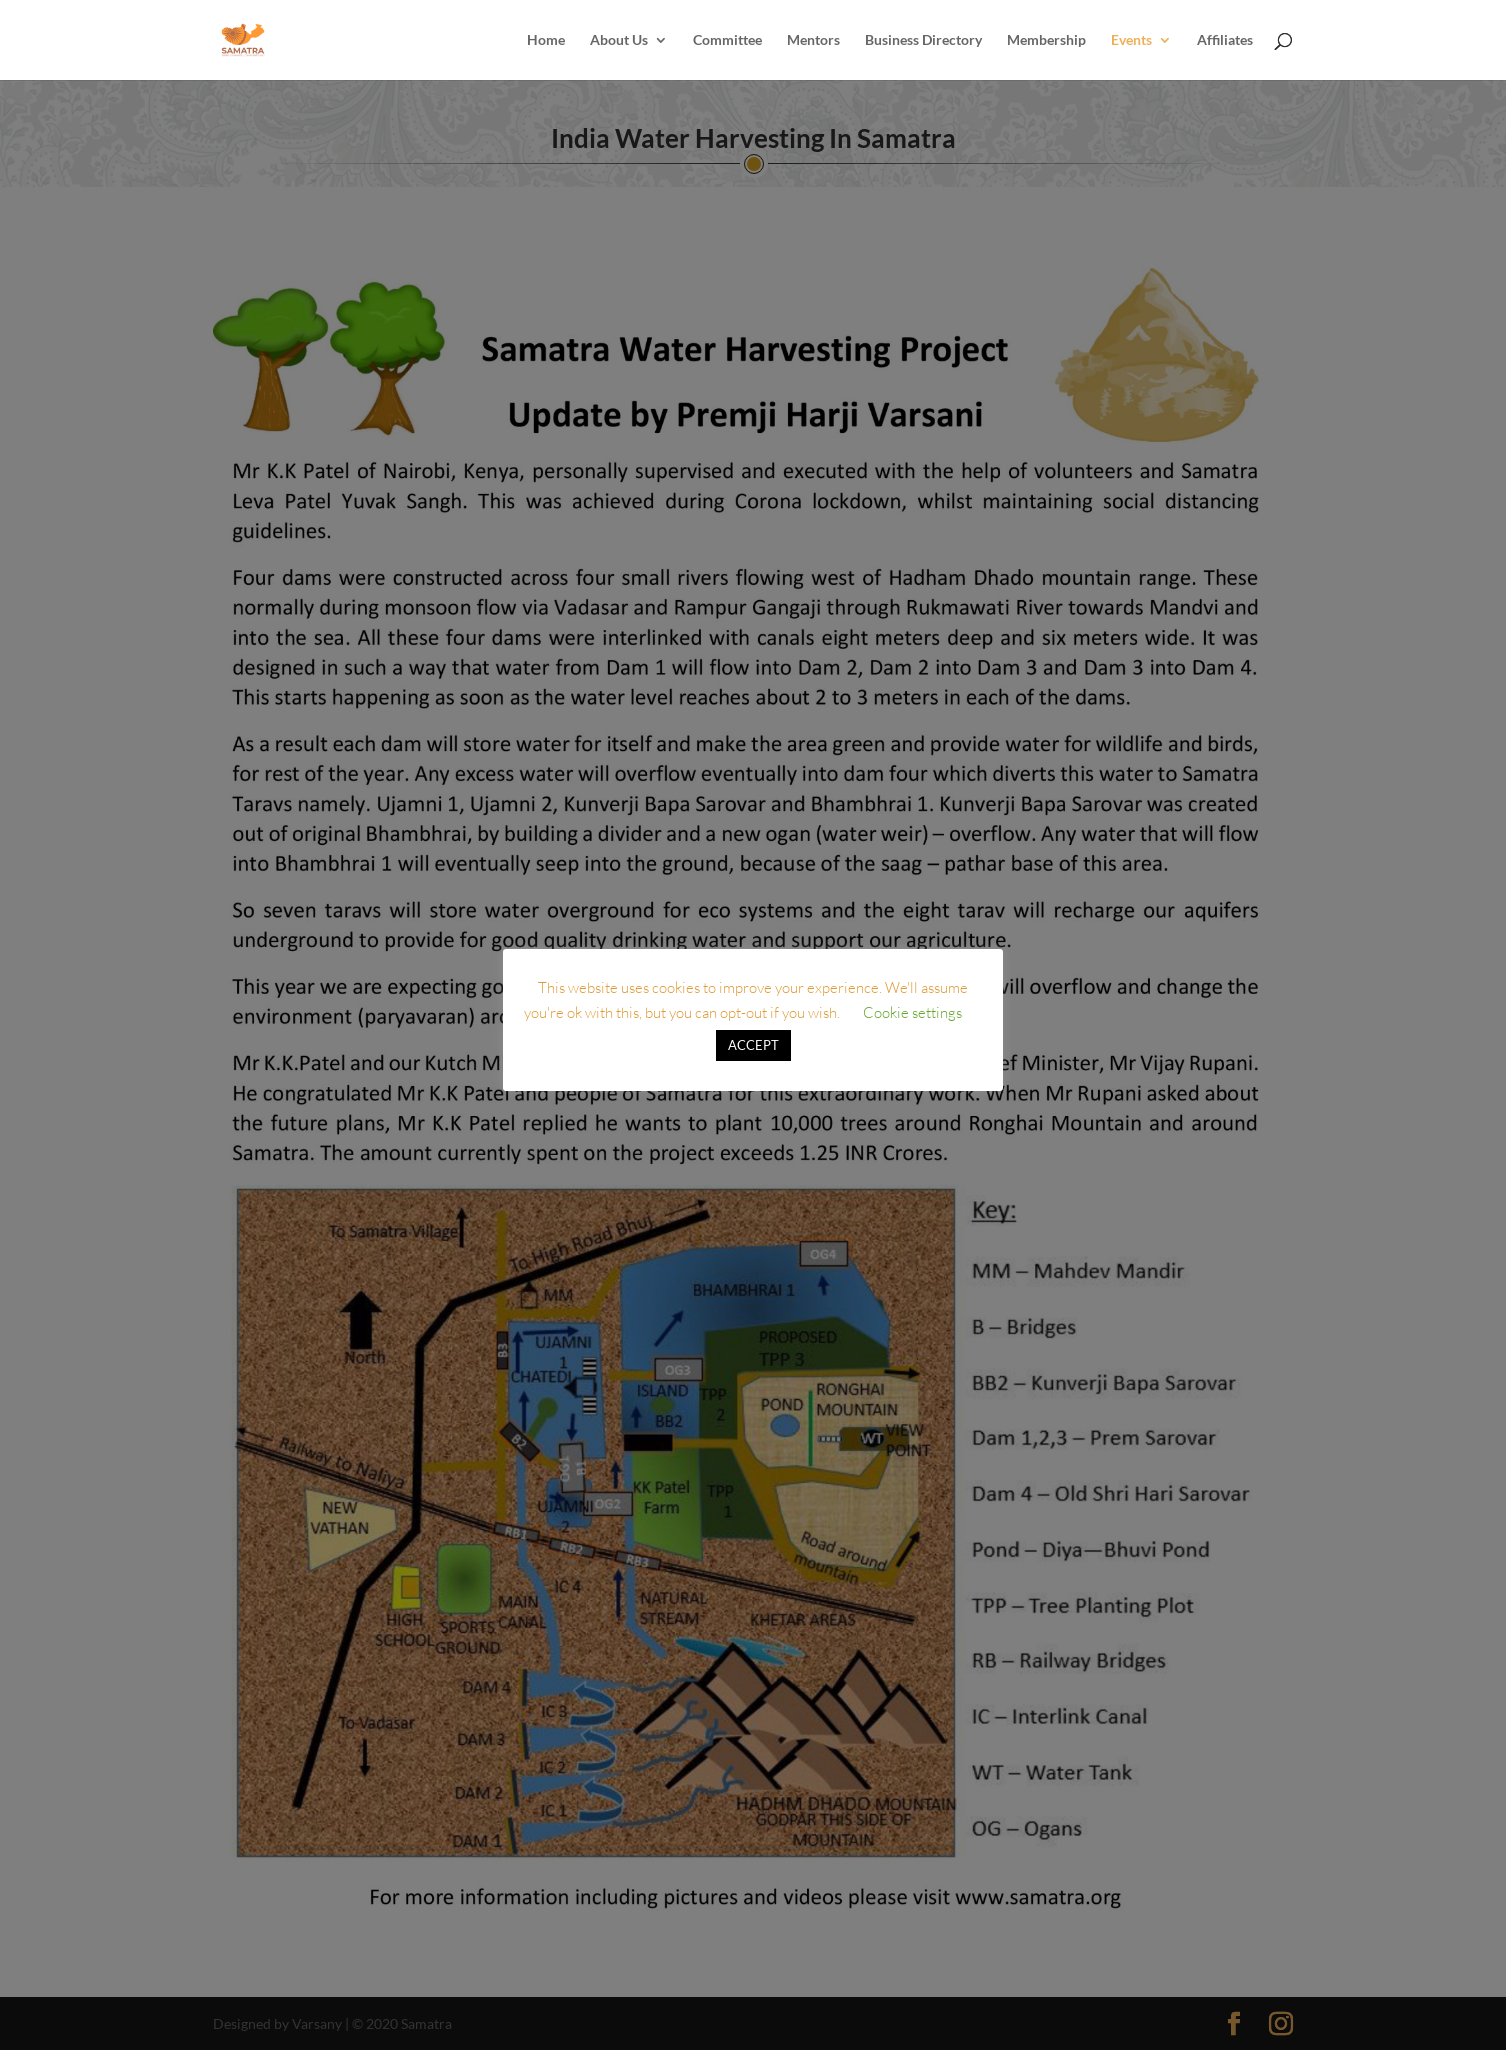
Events (1131, 40)
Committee (727, 40)
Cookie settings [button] (912, 1012)
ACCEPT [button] (753, 1045)
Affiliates (1225, 40)
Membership (1046, 40)
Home (546, 40)
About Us (619, 40)
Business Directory (923, 40)
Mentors (813, 40)
